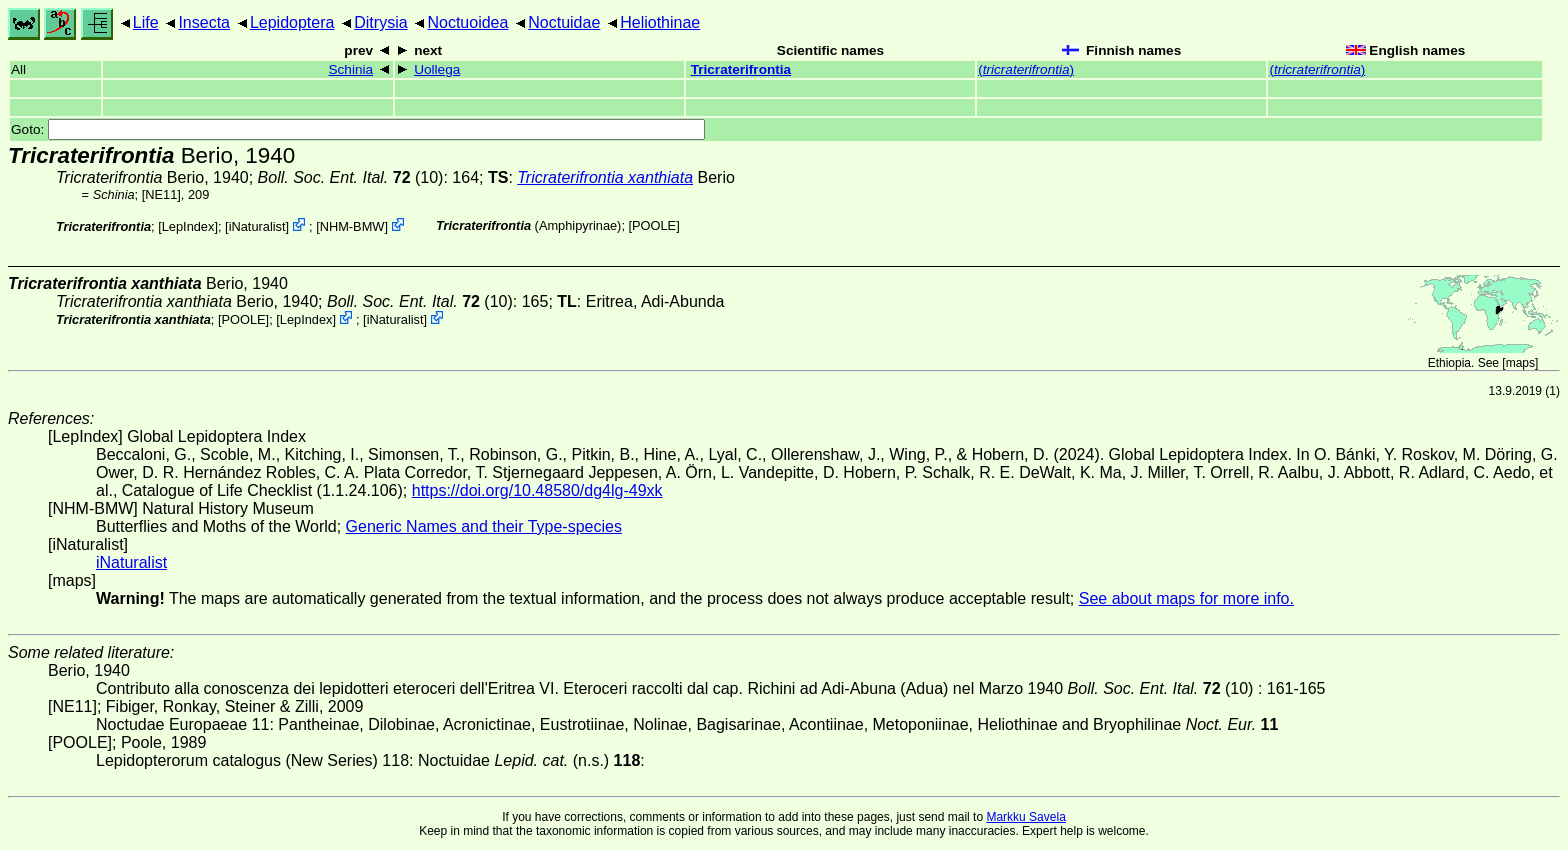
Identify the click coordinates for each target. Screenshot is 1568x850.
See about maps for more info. (1186, 598)
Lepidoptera (292, 22)
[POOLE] (654, 225)
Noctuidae (564, 22)
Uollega (437, 69)
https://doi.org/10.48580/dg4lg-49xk (537, 490)
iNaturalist (257, 226)
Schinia (350, 69)
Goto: (358, 129)
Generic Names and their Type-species (484, 526)
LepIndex (188, 226)
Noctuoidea (467, 22)
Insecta (204, 22)
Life (146, 22)
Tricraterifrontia (741, 69)
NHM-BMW (352, 226)
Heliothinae (660, 22)
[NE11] (161, 194)
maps (1520, 363)
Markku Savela (1025, 817)
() (1026, 69)
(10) (351, 177)
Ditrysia (380, 22)
